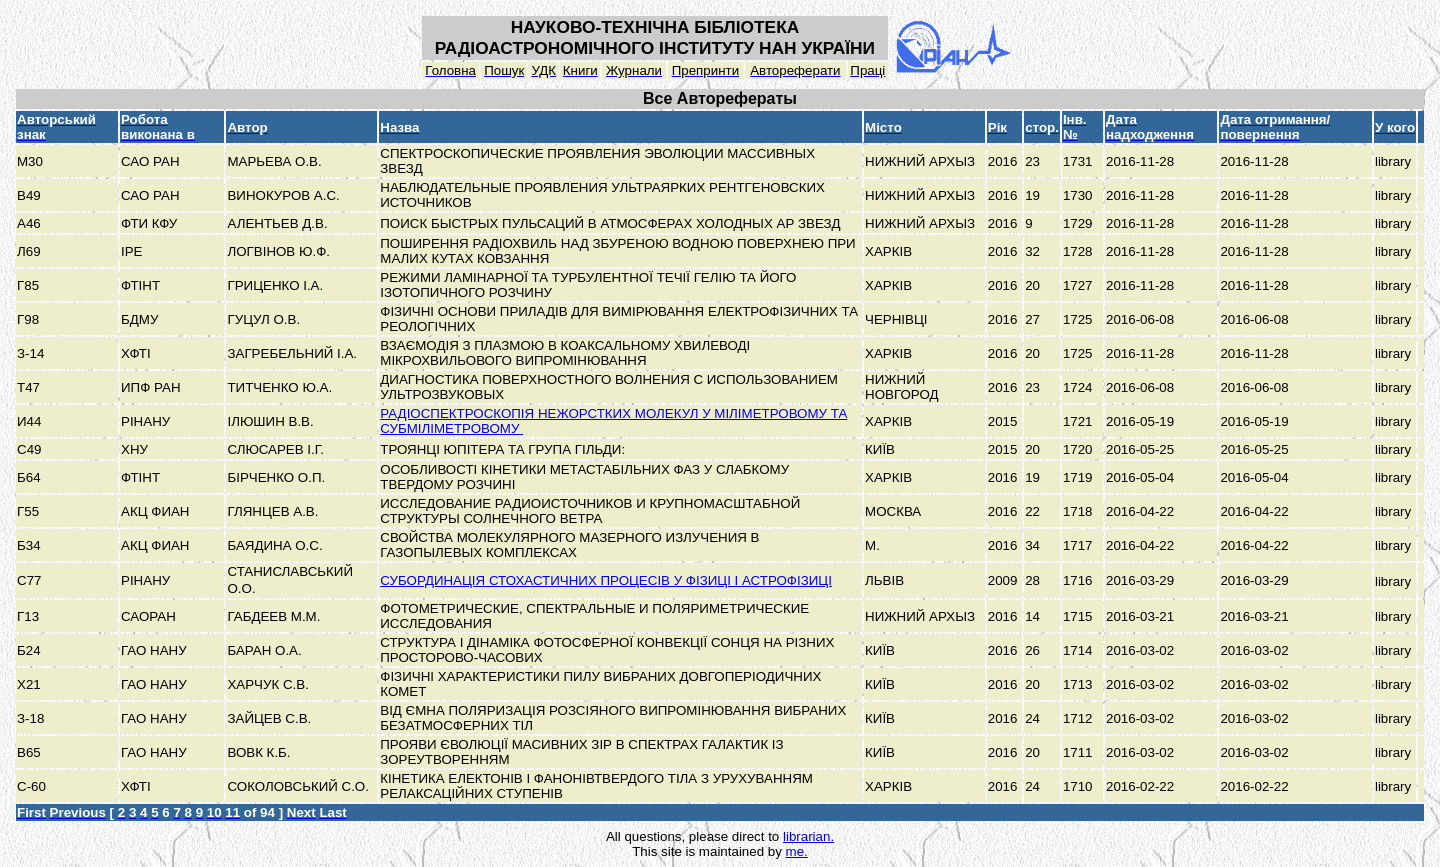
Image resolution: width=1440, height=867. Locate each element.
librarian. (808, 836)
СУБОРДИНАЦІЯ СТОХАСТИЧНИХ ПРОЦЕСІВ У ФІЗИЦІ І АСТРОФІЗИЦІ (606, 580)
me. (797, 851)
